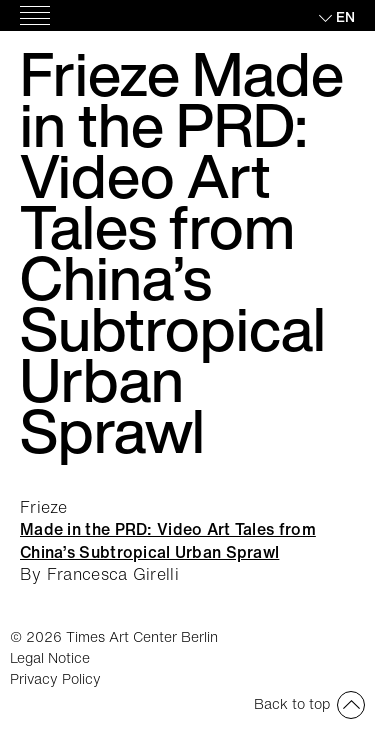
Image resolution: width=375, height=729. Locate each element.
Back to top (292, 703)
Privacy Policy (55, 678)
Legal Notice (50, 657)
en (345, 16)
